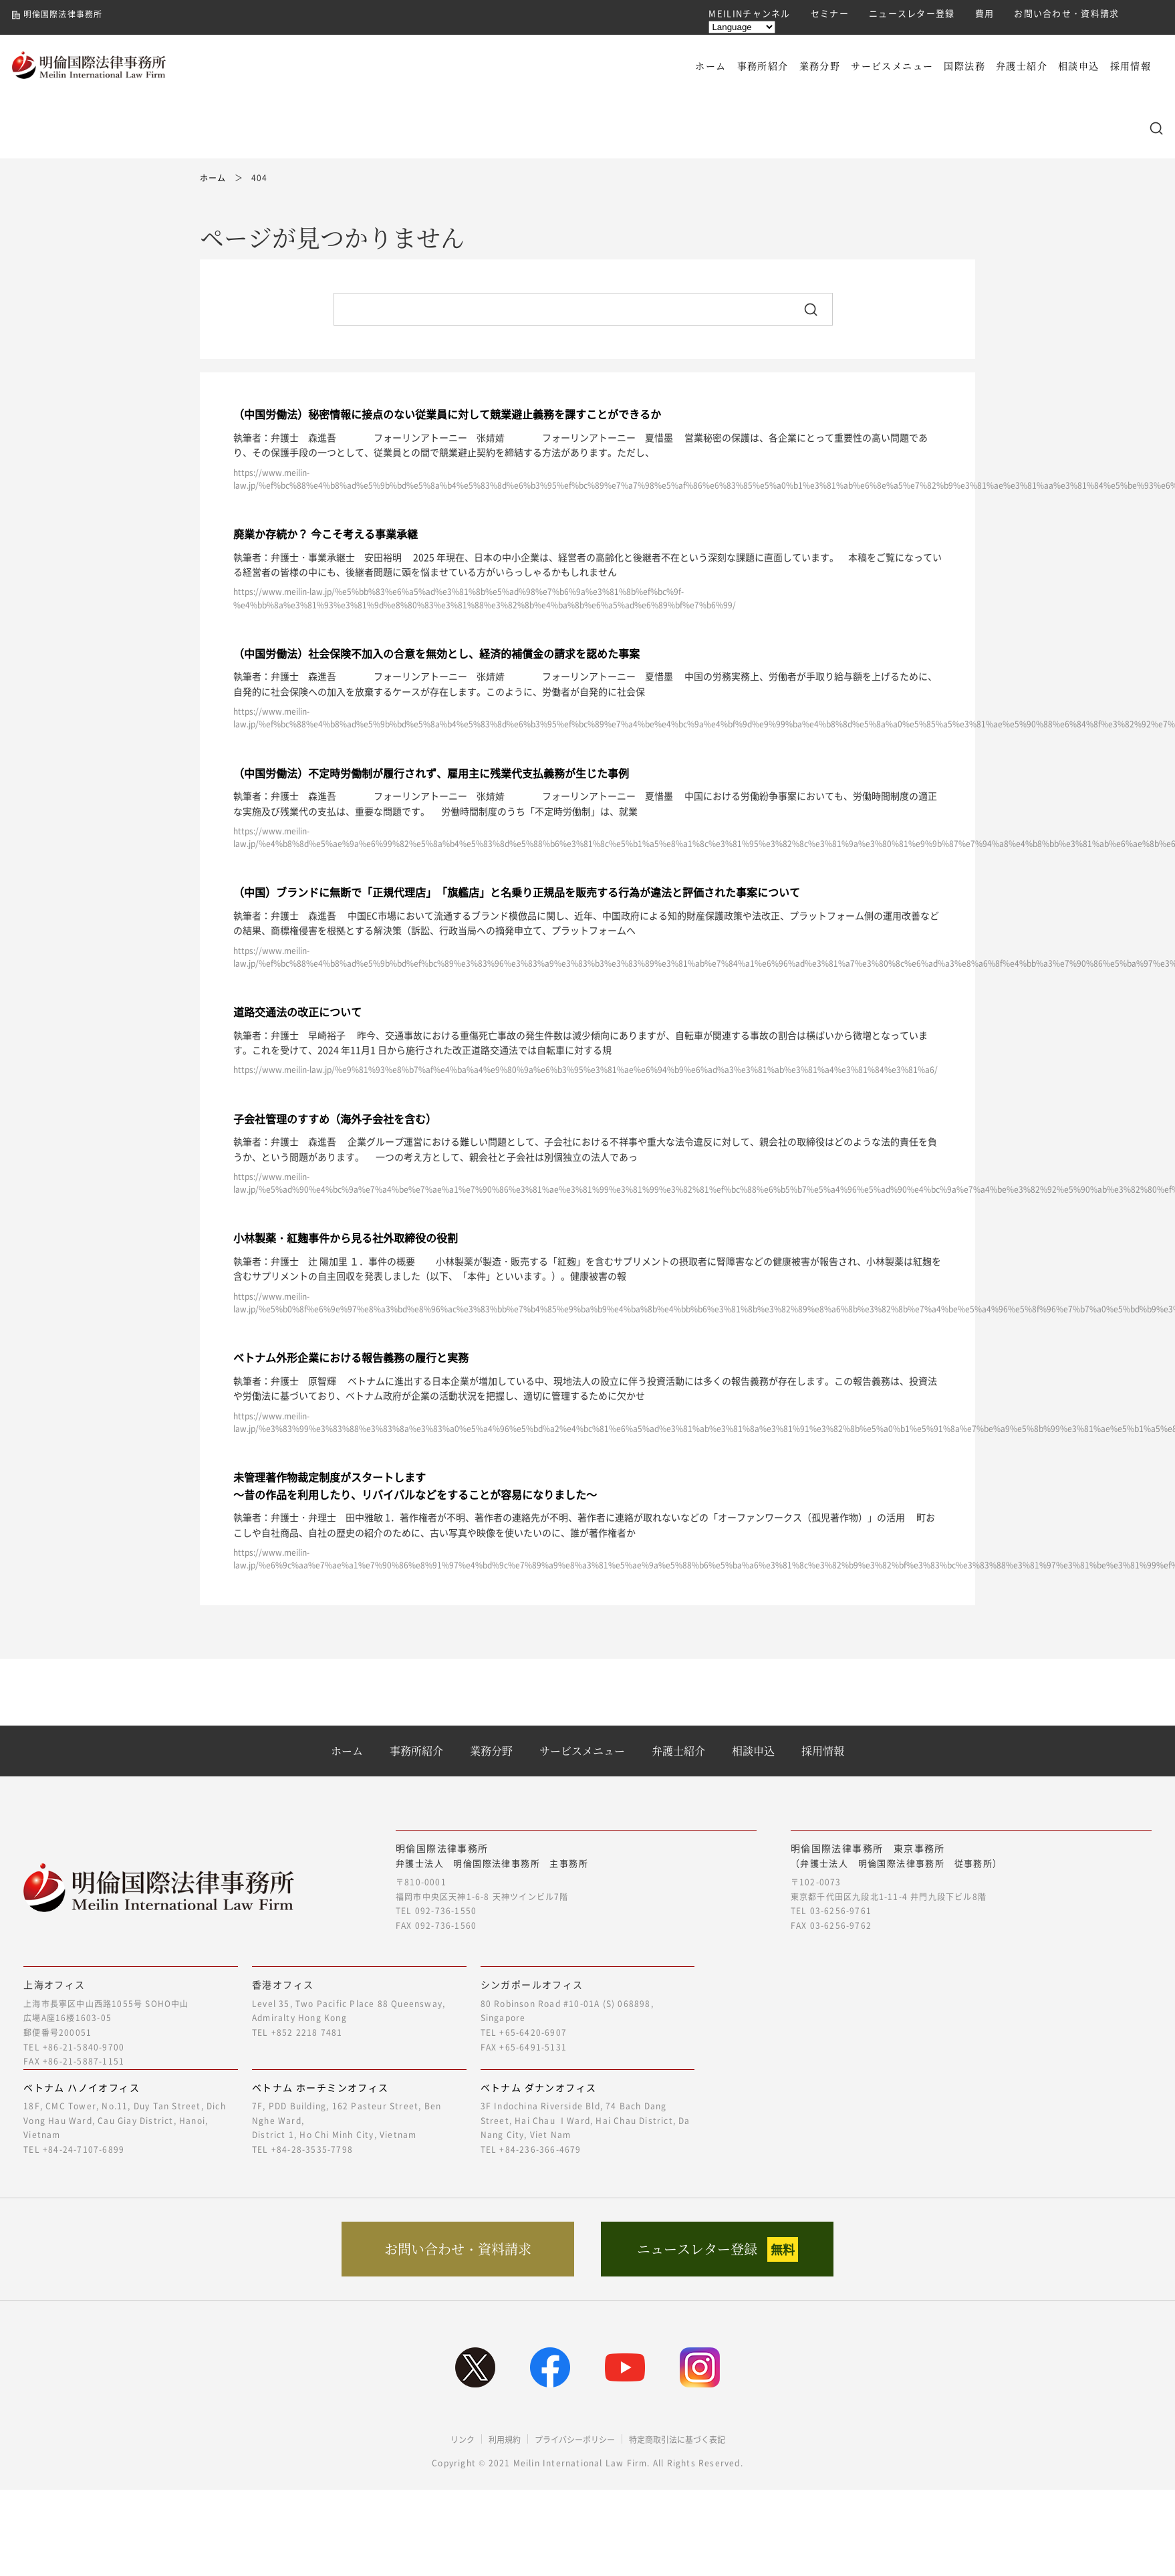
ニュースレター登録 (912, 13)
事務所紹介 (763, 65)
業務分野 (820, 65)
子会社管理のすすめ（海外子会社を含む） (334, 1118)
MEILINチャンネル (749, 13)
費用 (985, 13)
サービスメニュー (892, 65)
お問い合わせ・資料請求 (1066, 13)
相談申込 (1078, 65)
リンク (462, 2440)
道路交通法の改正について (297, 1012)
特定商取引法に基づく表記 (677, 2440)
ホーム (710, 65)
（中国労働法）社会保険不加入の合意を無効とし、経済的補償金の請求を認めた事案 (436, 653)
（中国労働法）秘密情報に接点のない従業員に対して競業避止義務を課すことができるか (447, 414)
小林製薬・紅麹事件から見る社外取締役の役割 (345, 1238)
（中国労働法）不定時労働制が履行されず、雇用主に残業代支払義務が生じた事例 (431, 773)
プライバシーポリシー (575, 2440)
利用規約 (505, 2440)
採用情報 (1131, 65)
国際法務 (964, 65)
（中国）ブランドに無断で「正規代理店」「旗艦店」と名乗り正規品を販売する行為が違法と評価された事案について (516, 892)
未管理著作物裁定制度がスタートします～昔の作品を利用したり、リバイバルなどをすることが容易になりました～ (415, 1485)
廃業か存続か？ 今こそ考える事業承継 (325, 533)
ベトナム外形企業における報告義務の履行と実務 (351, 1357)
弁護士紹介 (1021, 65)
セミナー (830, 13)
